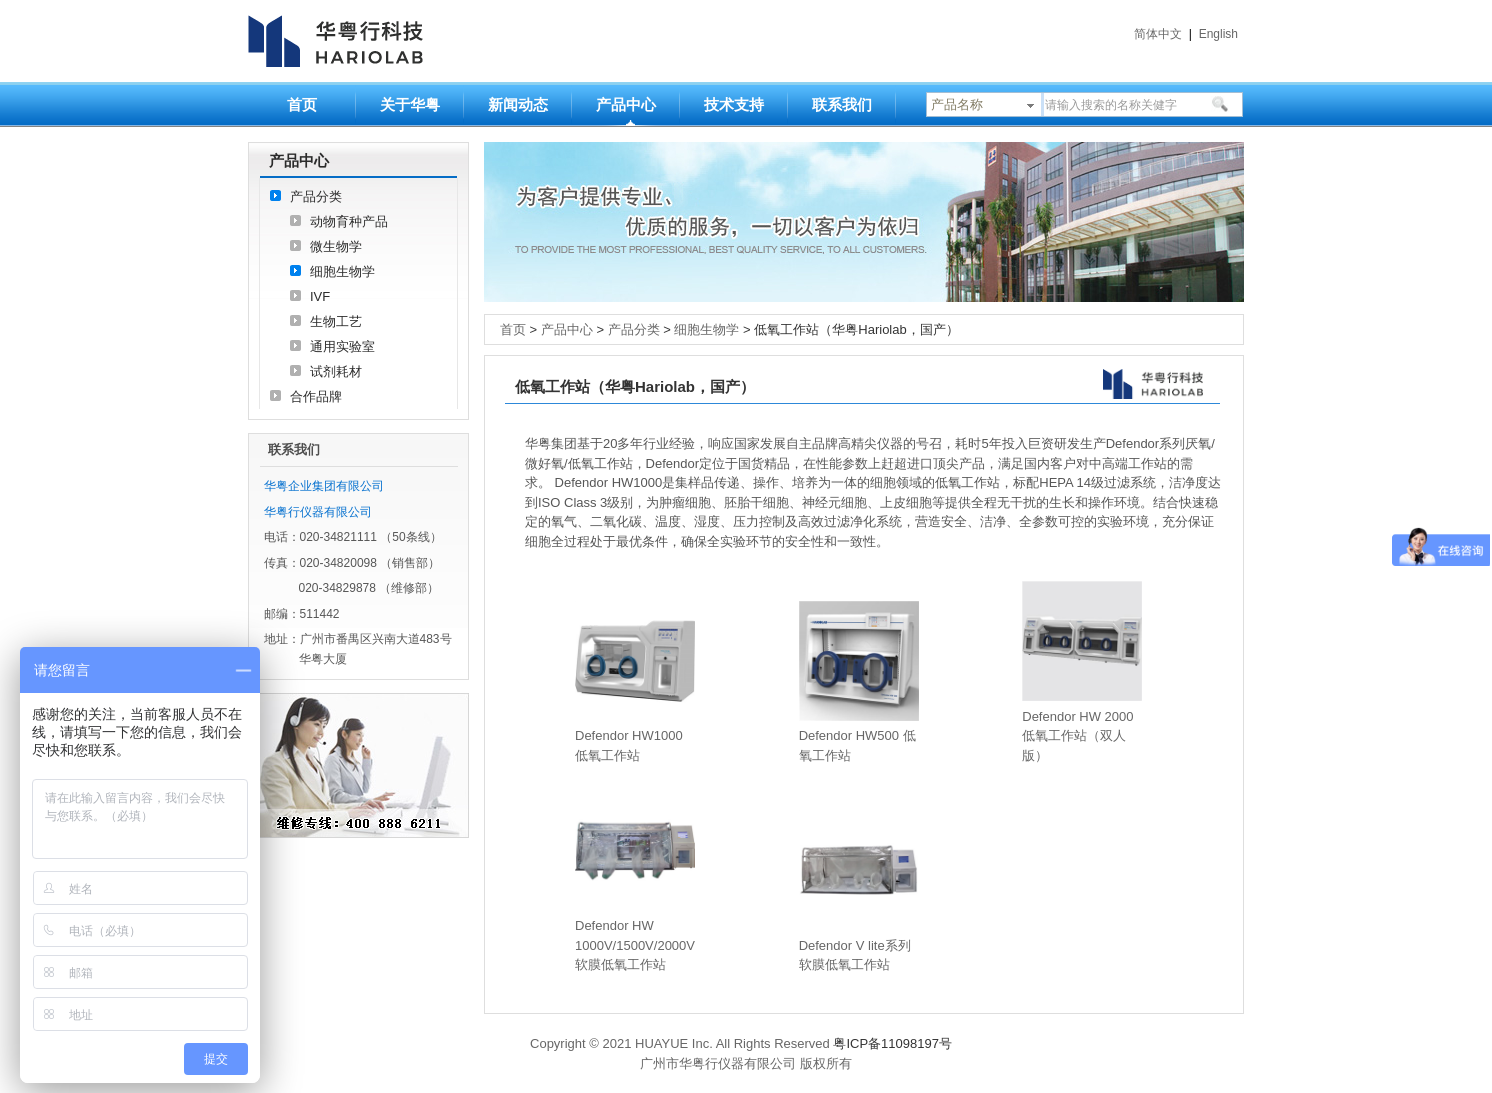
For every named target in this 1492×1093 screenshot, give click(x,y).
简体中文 (1158, 34)
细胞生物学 (342, 271)
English (1218, 34)
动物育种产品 (349, 221)
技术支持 (734, 104)
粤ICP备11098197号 (892, 1043)
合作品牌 (316, 396)
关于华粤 (410, 104)
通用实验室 (342, 346)
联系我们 (842, 104)
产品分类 (316, 196)
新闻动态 (518, 104)
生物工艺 (336, 321)
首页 (302, 104)
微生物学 (336, 246)
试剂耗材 (336, 371)
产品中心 (626, 104)
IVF (320, 296)
